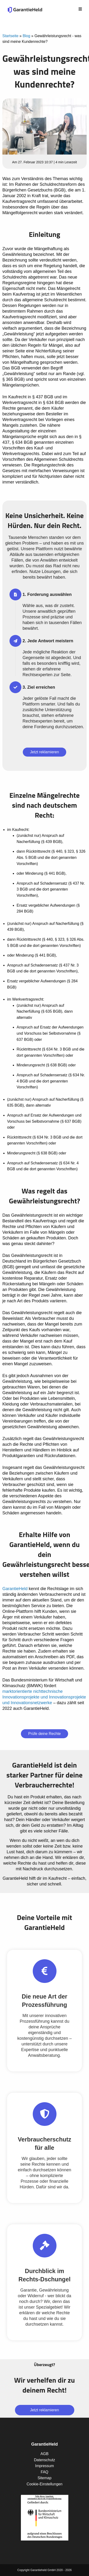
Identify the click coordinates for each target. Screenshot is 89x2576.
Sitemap (44, 2478)
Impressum (44, 2466)
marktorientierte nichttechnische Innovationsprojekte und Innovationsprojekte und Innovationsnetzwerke (44, 1697)
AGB (45, 2454)
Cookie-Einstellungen (44, 2484)
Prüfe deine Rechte (44, 1734)
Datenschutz (44, 2460)
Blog (26, 36)
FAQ (44, 2472)
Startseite (10, 36)
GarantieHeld (15, 1588)
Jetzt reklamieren (44, 752)
